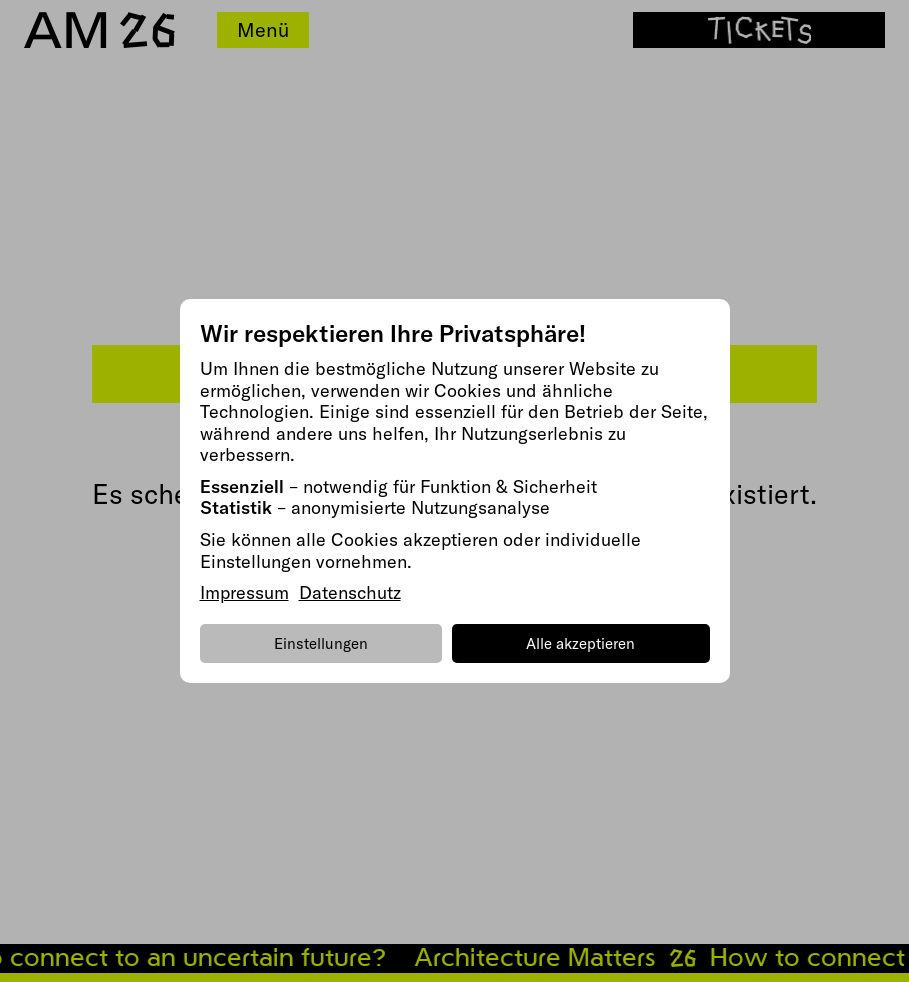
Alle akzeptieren (580, 643)
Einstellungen (321, 643)
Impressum (244, 593)
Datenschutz (350, 593)
